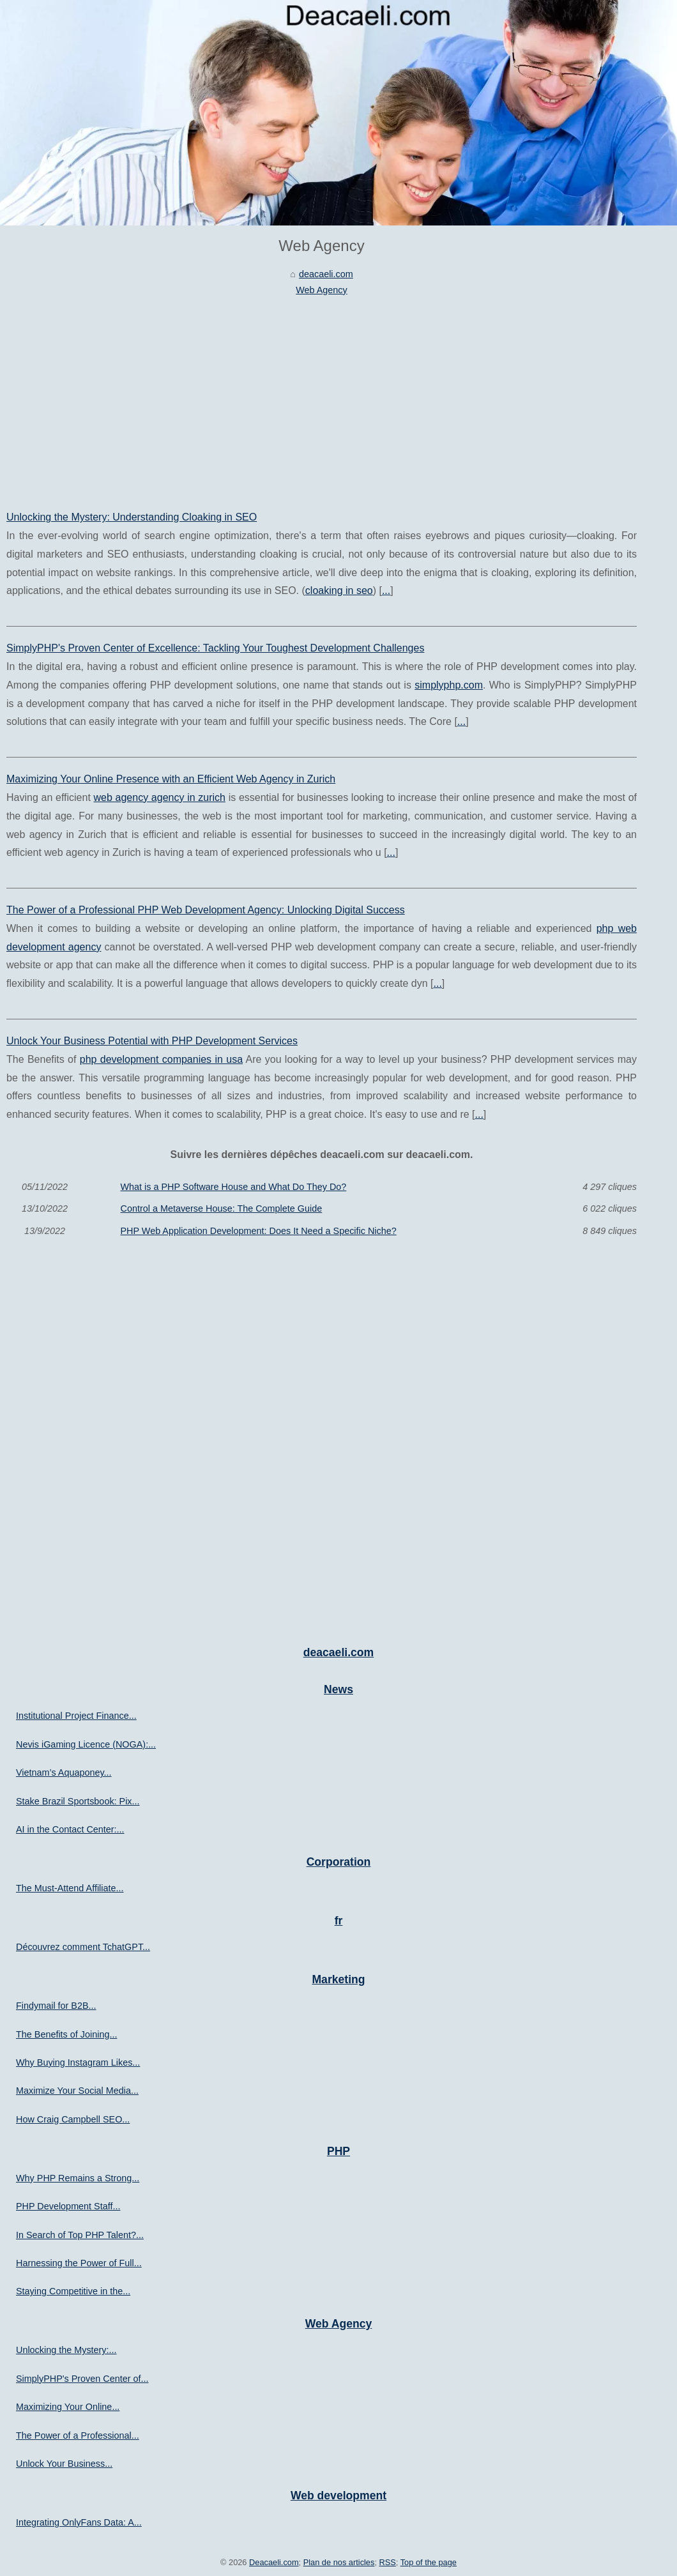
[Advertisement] (321, 393)
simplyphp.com (449, 685)
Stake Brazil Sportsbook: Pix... (78, 1801)
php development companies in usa (161, 1059)
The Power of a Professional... (77, 2435)
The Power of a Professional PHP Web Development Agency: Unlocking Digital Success (205, 909)
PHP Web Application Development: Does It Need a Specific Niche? (259, 1230)
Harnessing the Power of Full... (79, 2263)
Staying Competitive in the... (73, 2291)
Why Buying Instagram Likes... (78, 2062)
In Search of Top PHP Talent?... (80, 2235)
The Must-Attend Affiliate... (70, 1888)
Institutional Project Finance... (76, 1716)
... (386, 590)
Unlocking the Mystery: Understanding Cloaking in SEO (131, 517)
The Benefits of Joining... (66, 2034)
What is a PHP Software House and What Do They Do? (234, 1186)
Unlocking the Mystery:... (66, 2350)
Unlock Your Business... (64, 2463)
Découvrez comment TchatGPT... (83, 1947)
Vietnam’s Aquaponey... (64, 1772)
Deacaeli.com (274, 2562)
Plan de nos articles (339, 2562)
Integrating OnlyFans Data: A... (79, 2522)
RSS (387, 2562)
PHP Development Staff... (68, 2206)
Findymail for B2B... (56, 2006)
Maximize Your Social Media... (77, 2090)
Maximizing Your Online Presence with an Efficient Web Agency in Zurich (170, 779)
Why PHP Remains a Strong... (77, 2178)
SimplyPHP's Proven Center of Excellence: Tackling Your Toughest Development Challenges (215, 648)
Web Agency (321, 290)
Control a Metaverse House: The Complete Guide (222, 1208)
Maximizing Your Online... (67, 2407)
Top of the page (428, 2562)
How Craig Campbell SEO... (73, 2119)
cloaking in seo (339, 590)
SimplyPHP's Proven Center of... (82, 2379)
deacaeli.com (326, 274)
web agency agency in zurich (159, 797)
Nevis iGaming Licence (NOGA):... (86, 1744)
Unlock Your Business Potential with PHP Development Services (152, 1040)
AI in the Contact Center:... (70, 1829)
